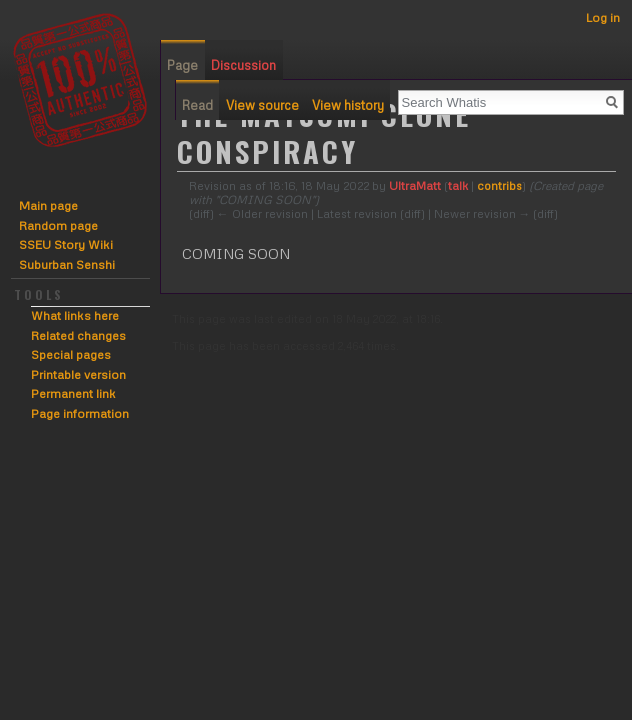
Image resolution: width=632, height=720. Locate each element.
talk (458, 185)
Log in (603, 17)
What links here (75, 315)
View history (348, 105)
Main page (48, 205)
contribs (499, 185)
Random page (58, 225)
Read (197, 105)
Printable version (78, 374)
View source (262, 105)
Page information (80, 413)
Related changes (78, 335)
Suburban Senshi (67, 264)
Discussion (243, 65)
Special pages (71, 354)
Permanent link (73, 393)
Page (182, 65)
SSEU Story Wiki (66, 244)
